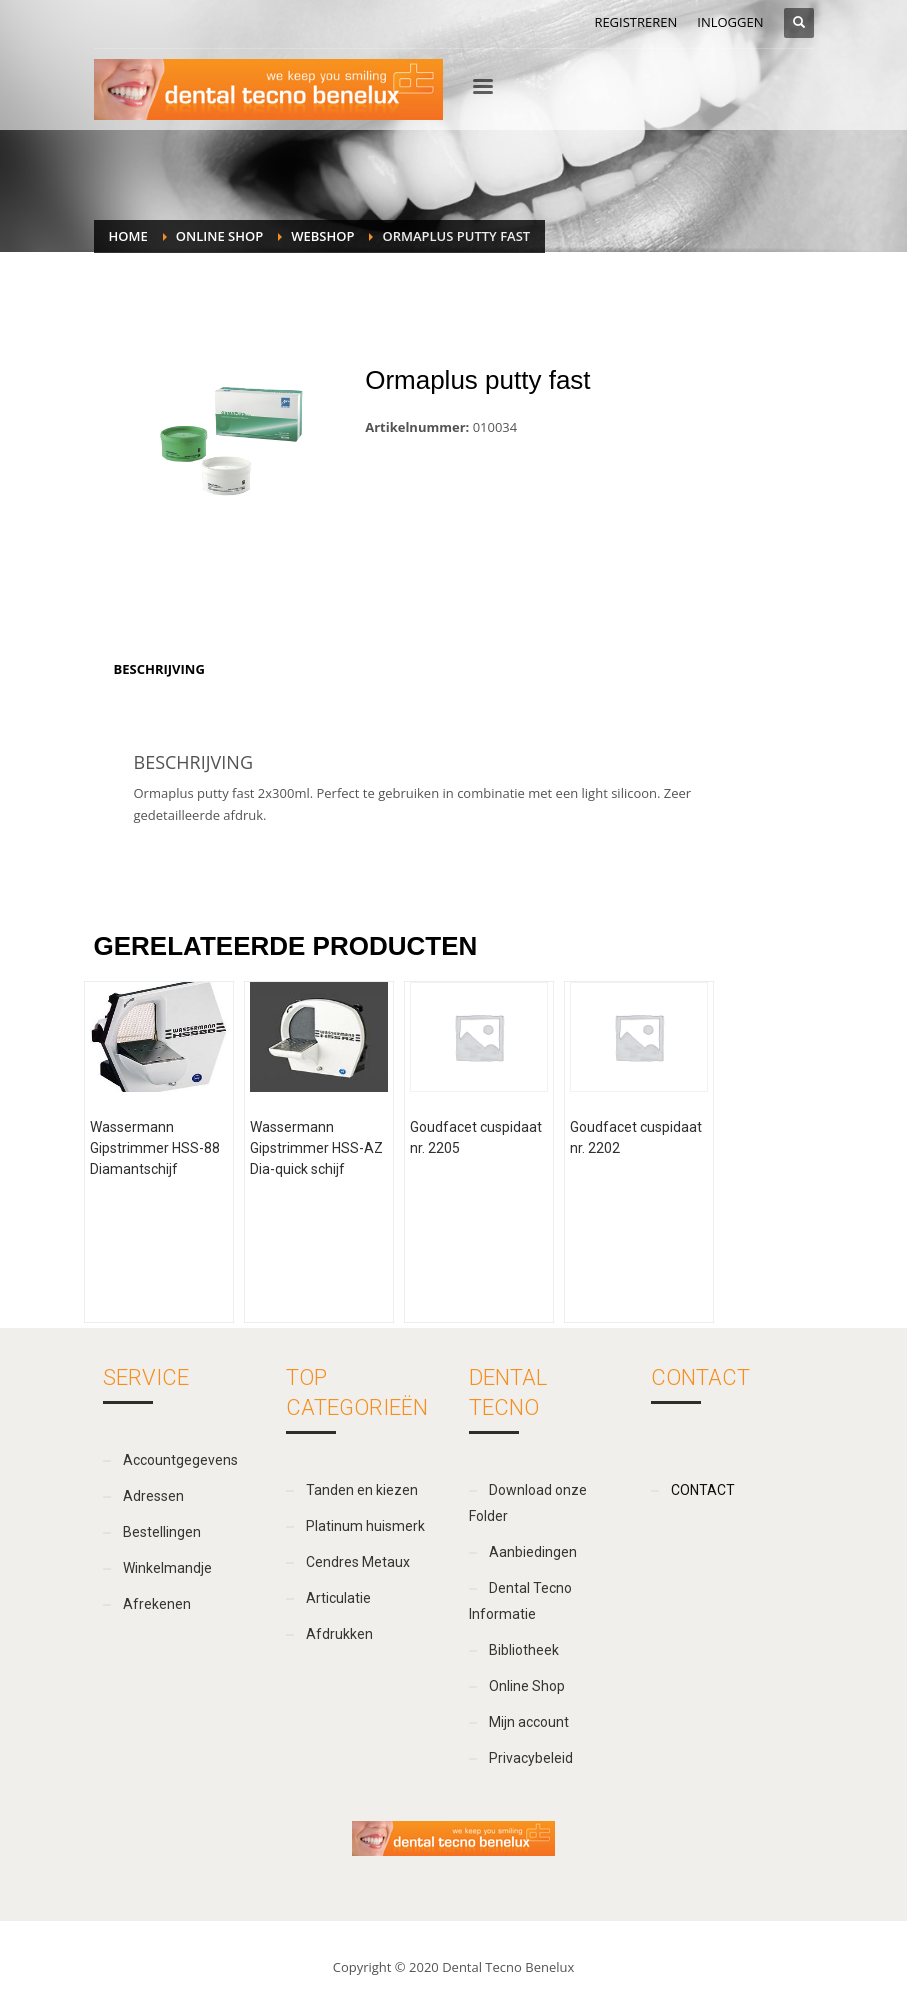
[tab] (159, 669)
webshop (322, 236)
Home (128, 236)
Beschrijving (159, 669)
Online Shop (219, 236)
